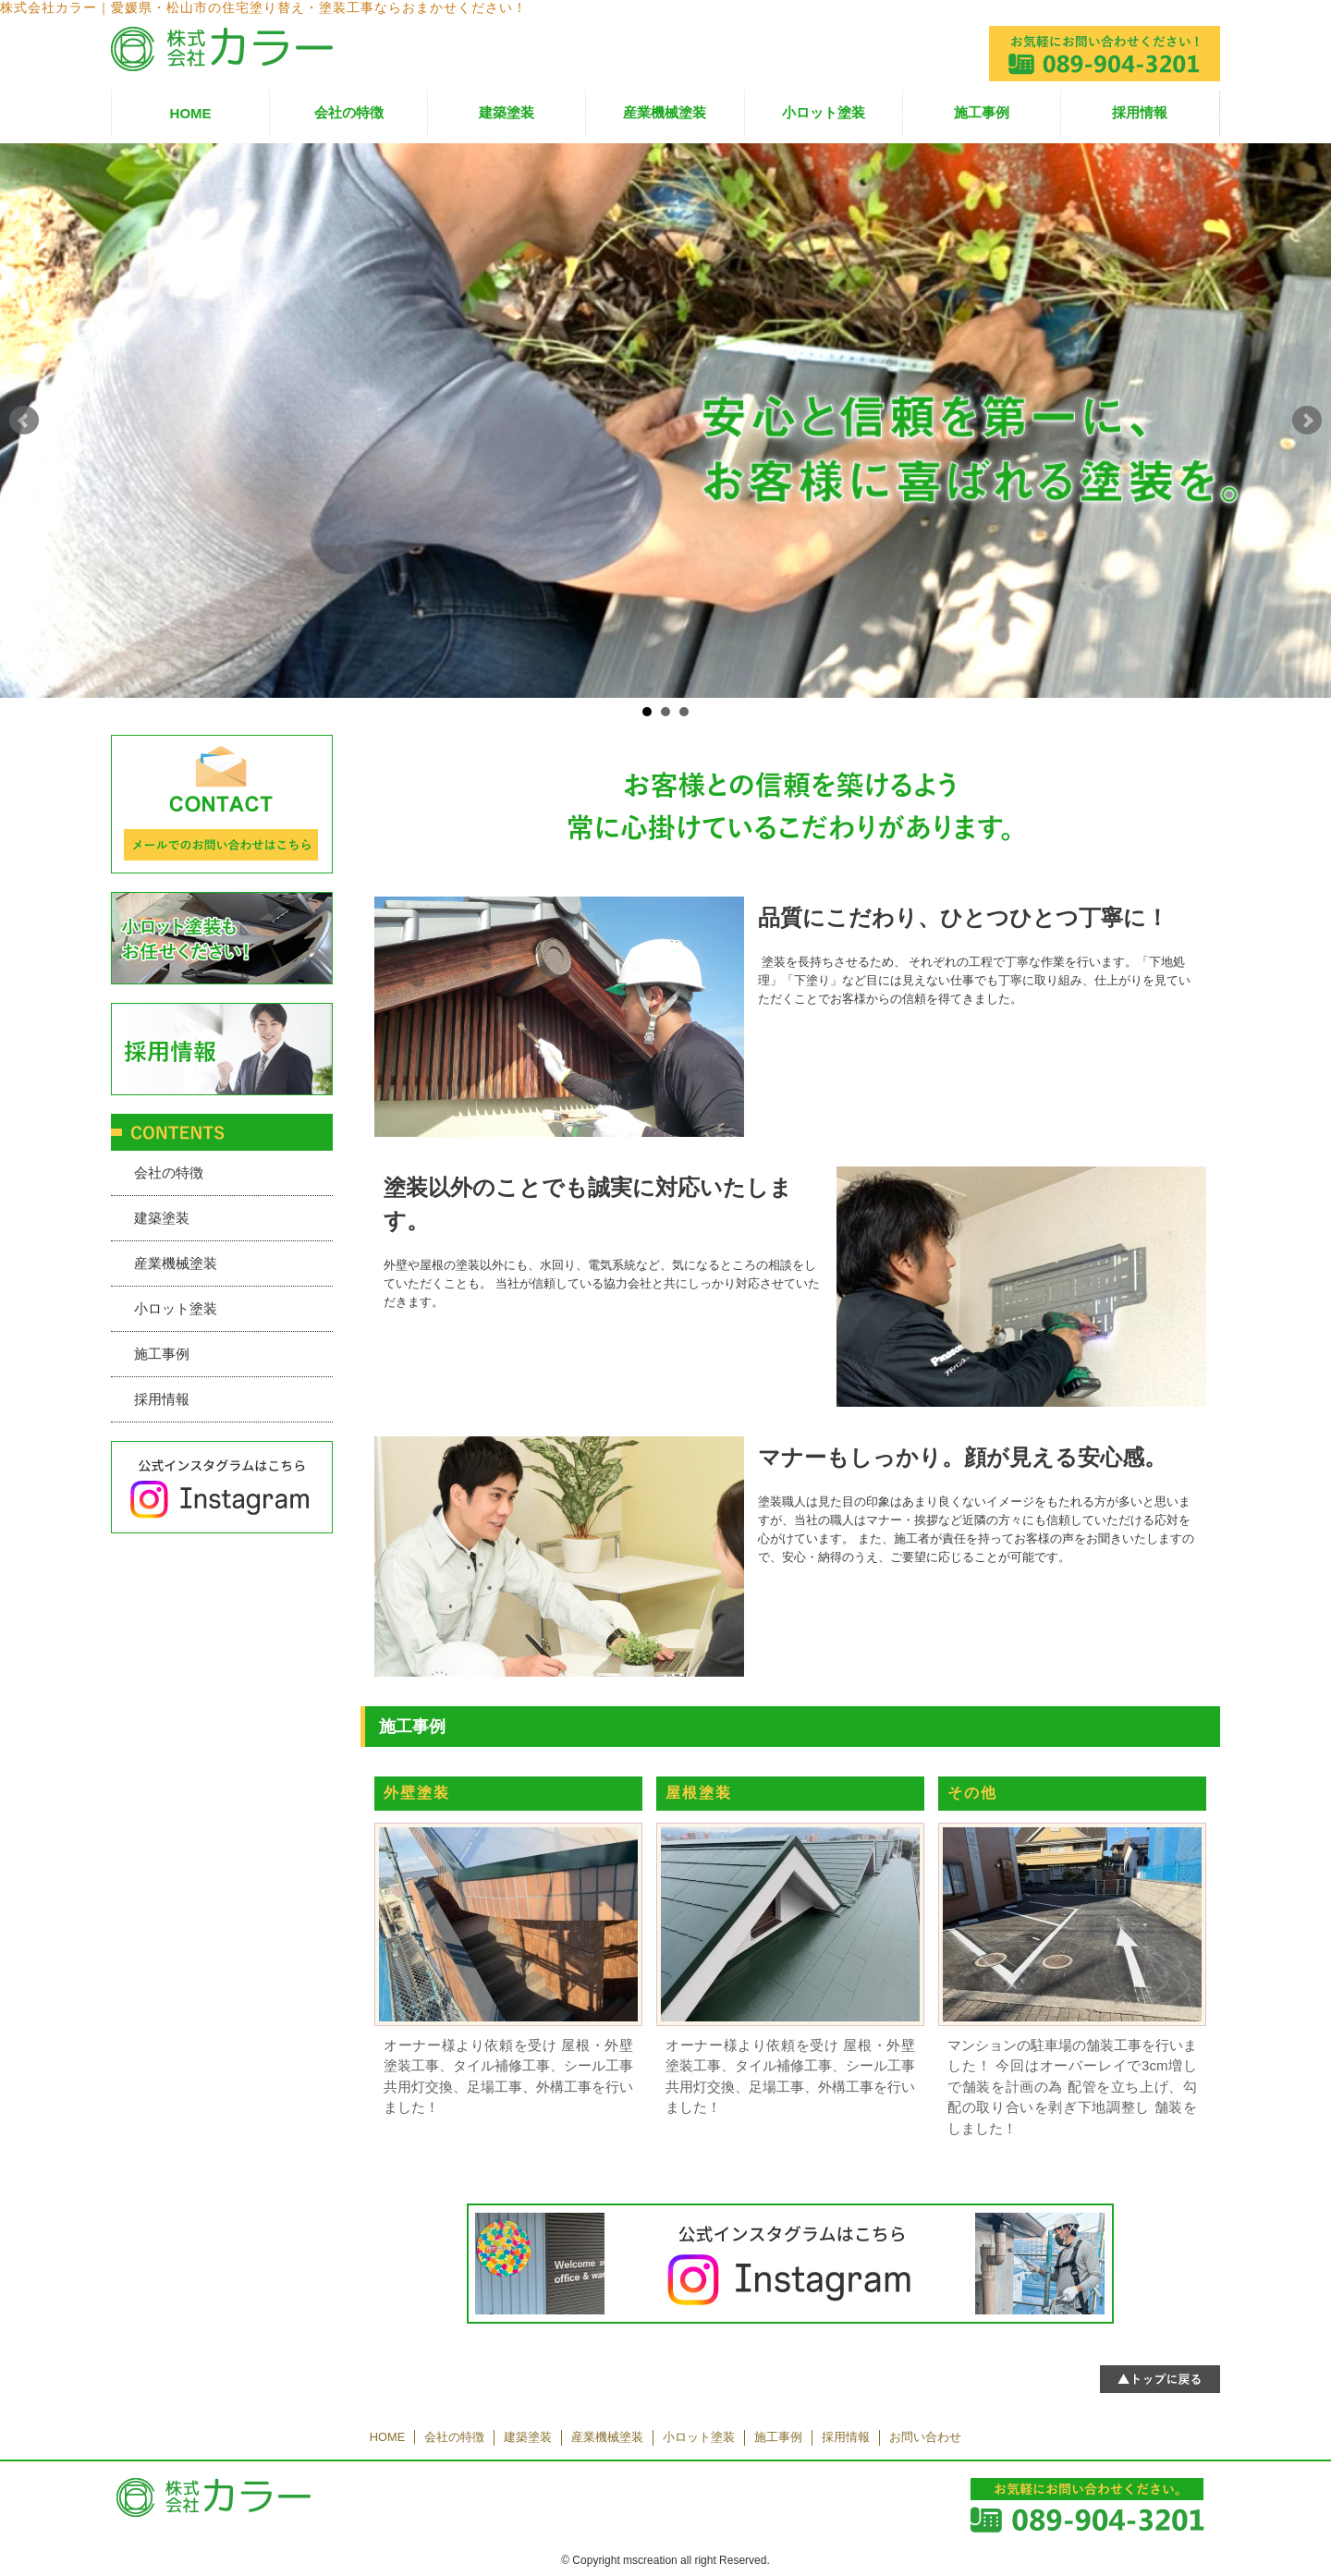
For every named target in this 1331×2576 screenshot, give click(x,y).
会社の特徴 (349, 112)
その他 (972, 1793)
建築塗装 (506, 112)
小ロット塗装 (823, 112)
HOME (191, 113)
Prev (24, 420)
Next (1307, 420)
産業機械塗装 (664, 112)
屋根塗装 (699, 1793)
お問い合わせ (925, 2437)
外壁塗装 (417, 1793)
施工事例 (981, 112)
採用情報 (1139, 112)
